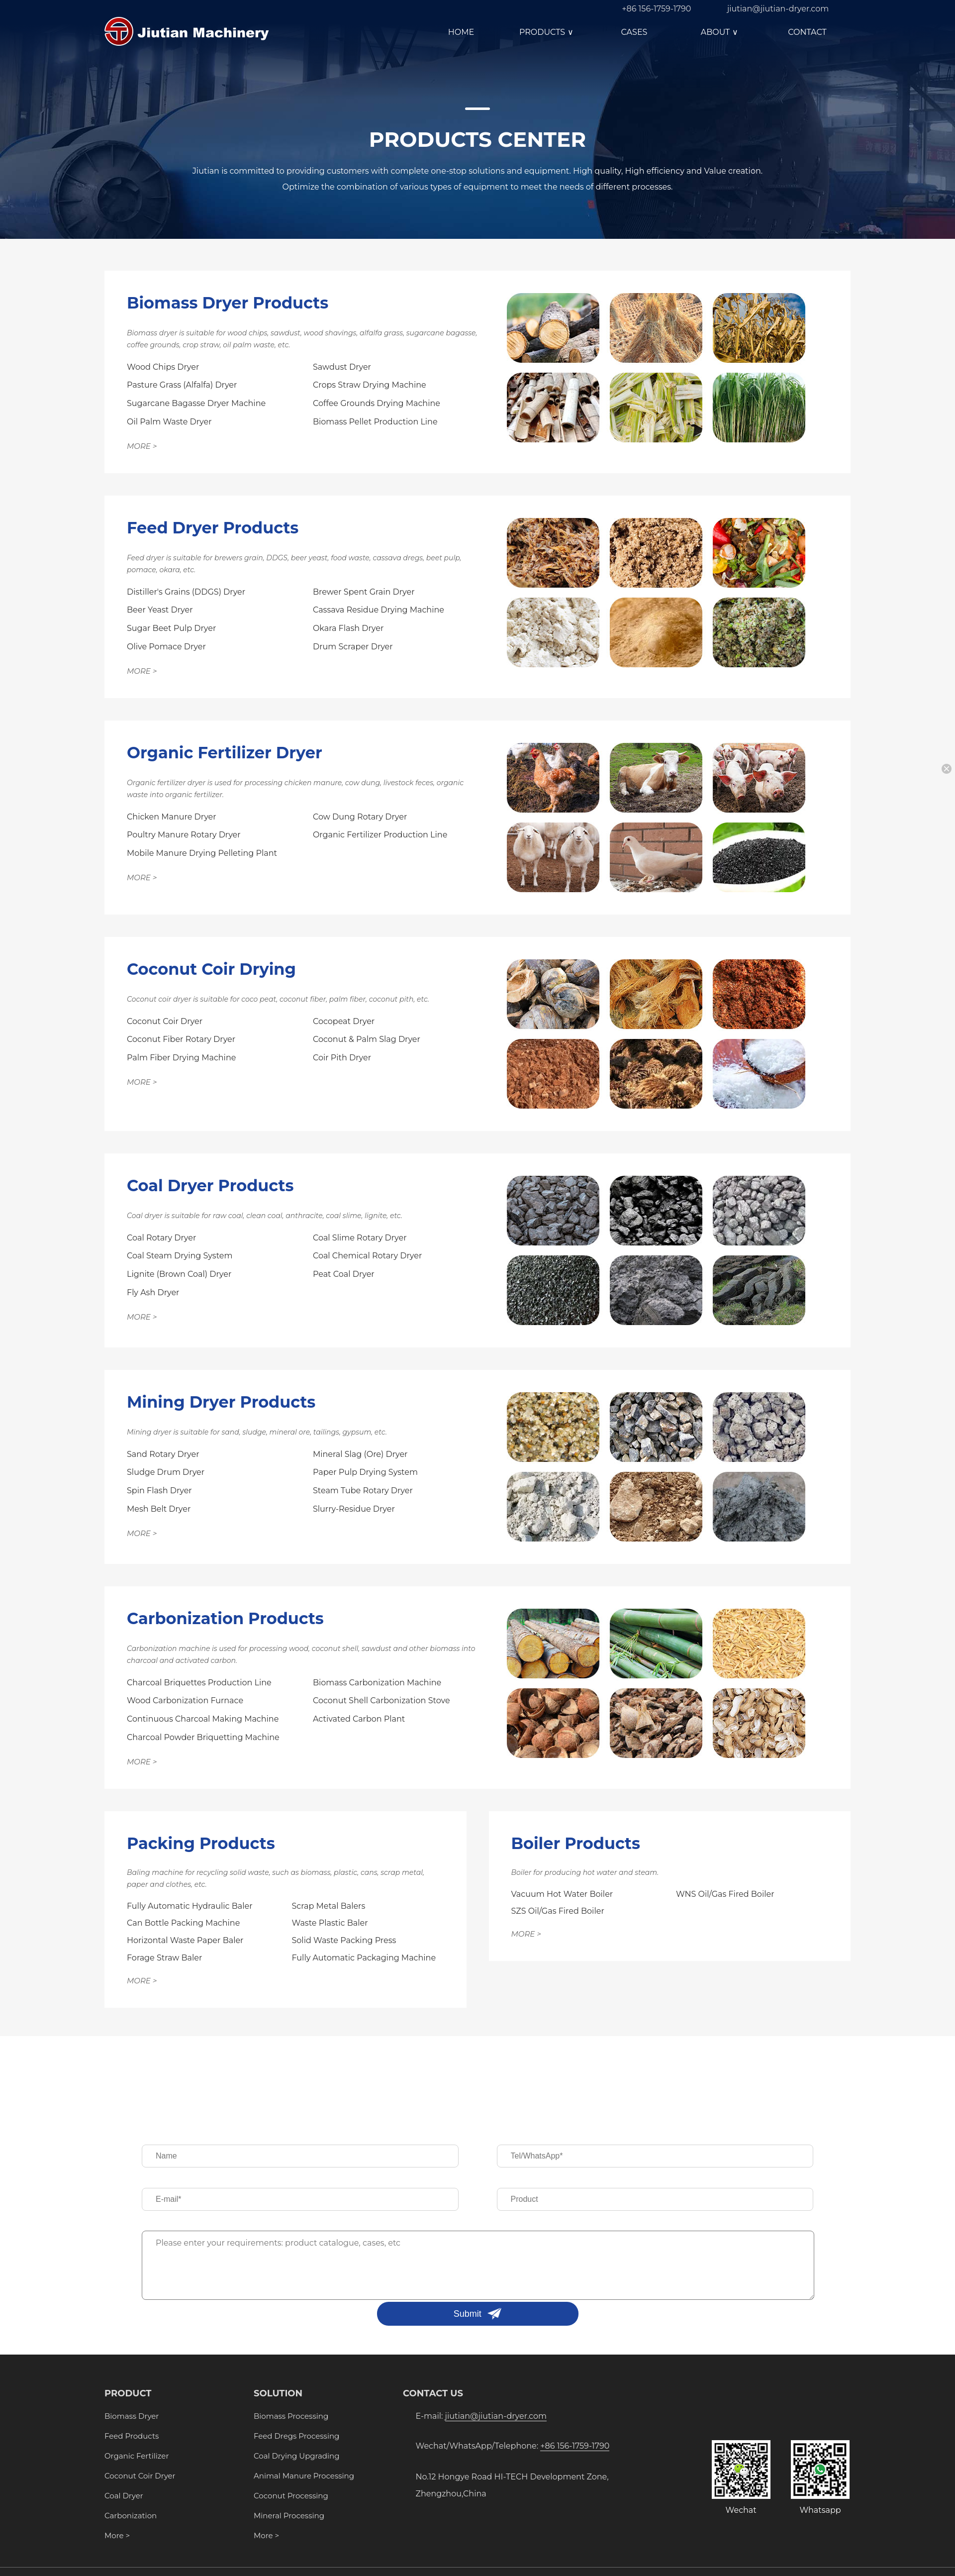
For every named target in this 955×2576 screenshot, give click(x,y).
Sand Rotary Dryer (163, 1454)
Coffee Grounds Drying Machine (376, 403)
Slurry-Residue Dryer (354, 1509)
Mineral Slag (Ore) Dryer (360, 1454)
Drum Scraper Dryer (353, 646)
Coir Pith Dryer (342, 1057)
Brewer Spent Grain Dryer (364, 592)
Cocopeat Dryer (344, 1021)
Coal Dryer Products (210, 1185)
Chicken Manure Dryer (171, 817)
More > (117, 2535)
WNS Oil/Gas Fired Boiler (725, 1894)
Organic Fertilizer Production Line (380, 834)
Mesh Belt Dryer (159, 1509)
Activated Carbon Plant (359, 1719)
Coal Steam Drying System (180, 1255)
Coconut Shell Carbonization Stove (381, 1700)
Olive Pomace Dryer (166, 646)
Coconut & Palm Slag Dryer (366, 1039)
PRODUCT (127, 2393)
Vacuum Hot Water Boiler (562, 1894)
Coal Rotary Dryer (161, 1237)
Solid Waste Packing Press (344, 1940)
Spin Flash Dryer (159, 1490)
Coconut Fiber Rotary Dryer (181, 1039)
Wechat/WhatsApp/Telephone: (513, 2446)
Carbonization (130, 2515)
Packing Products (201, 1843)
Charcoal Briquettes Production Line (199, 1682)
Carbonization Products (225, 1618)
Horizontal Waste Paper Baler (185, 1940)
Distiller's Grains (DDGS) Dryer (186, 592)
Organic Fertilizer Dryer (224, 752)
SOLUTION (278, 2393)
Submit (467, 2314)
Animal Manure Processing (304, 2475)
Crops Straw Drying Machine (369, 385)
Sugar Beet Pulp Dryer (171, 628)
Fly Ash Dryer (153, 1292)
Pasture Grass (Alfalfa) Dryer (182, 385)
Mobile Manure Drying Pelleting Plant (202, 853)
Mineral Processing (289, 2515)
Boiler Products (576, 1843)
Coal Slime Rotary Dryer (360, 1237)
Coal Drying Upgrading (296, 2456)
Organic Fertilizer (136, 2456)
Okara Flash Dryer (348, 628)
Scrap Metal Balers (329, 1906)
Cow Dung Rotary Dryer (360, 817)
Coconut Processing (291, 2495)
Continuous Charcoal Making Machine (203, 1719)
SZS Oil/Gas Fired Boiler (557, 1911)
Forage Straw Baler (164, 1957)
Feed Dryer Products (212, 527)
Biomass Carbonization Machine (377, 1682)
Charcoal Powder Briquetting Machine (203, 1737)
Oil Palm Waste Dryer (169, 421)
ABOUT (721, 32)
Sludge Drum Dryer (165, 1472)
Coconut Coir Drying (211, 969)
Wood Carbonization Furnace (185, 1700)
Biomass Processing (291, 2416)
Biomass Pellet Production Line (375, 421)
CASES (634, 32)
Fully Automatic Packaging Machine (364, 1957)
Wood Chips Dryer (163, 367)
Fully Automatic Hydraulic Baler (190, 1906)
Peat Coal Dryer (344, 1274)
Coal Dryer (123, 2495)
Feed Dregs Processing (296, 2436)
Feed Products (131, 2436)
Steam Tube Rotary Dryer (363, 1490)
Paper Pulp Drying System (365, 1472)
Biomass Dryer (131, 2416)
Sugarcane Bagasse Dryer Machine (196, 403)
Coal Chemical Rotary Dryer (367, 1255)
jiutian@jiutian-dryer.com (778, 8)
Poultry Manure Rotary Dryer (184, 834)
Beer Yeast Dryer (160, 610)
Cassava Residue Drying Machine (378, 610)
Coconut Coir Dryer (164, 1021)
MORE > (142, 446)
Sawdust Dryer (342, 367)
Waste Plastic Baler (330, 1923)
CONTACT (807, 32)
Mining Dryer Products (221, 1402)
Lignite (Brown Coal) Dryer (179, 1274)
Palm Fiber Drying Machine (181, 1057)
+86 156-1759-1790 (656, 8)
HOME (461, 32)
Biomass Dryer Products (227, 302)
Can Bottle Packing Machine (183, 1923)
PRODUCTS (547, 32)
